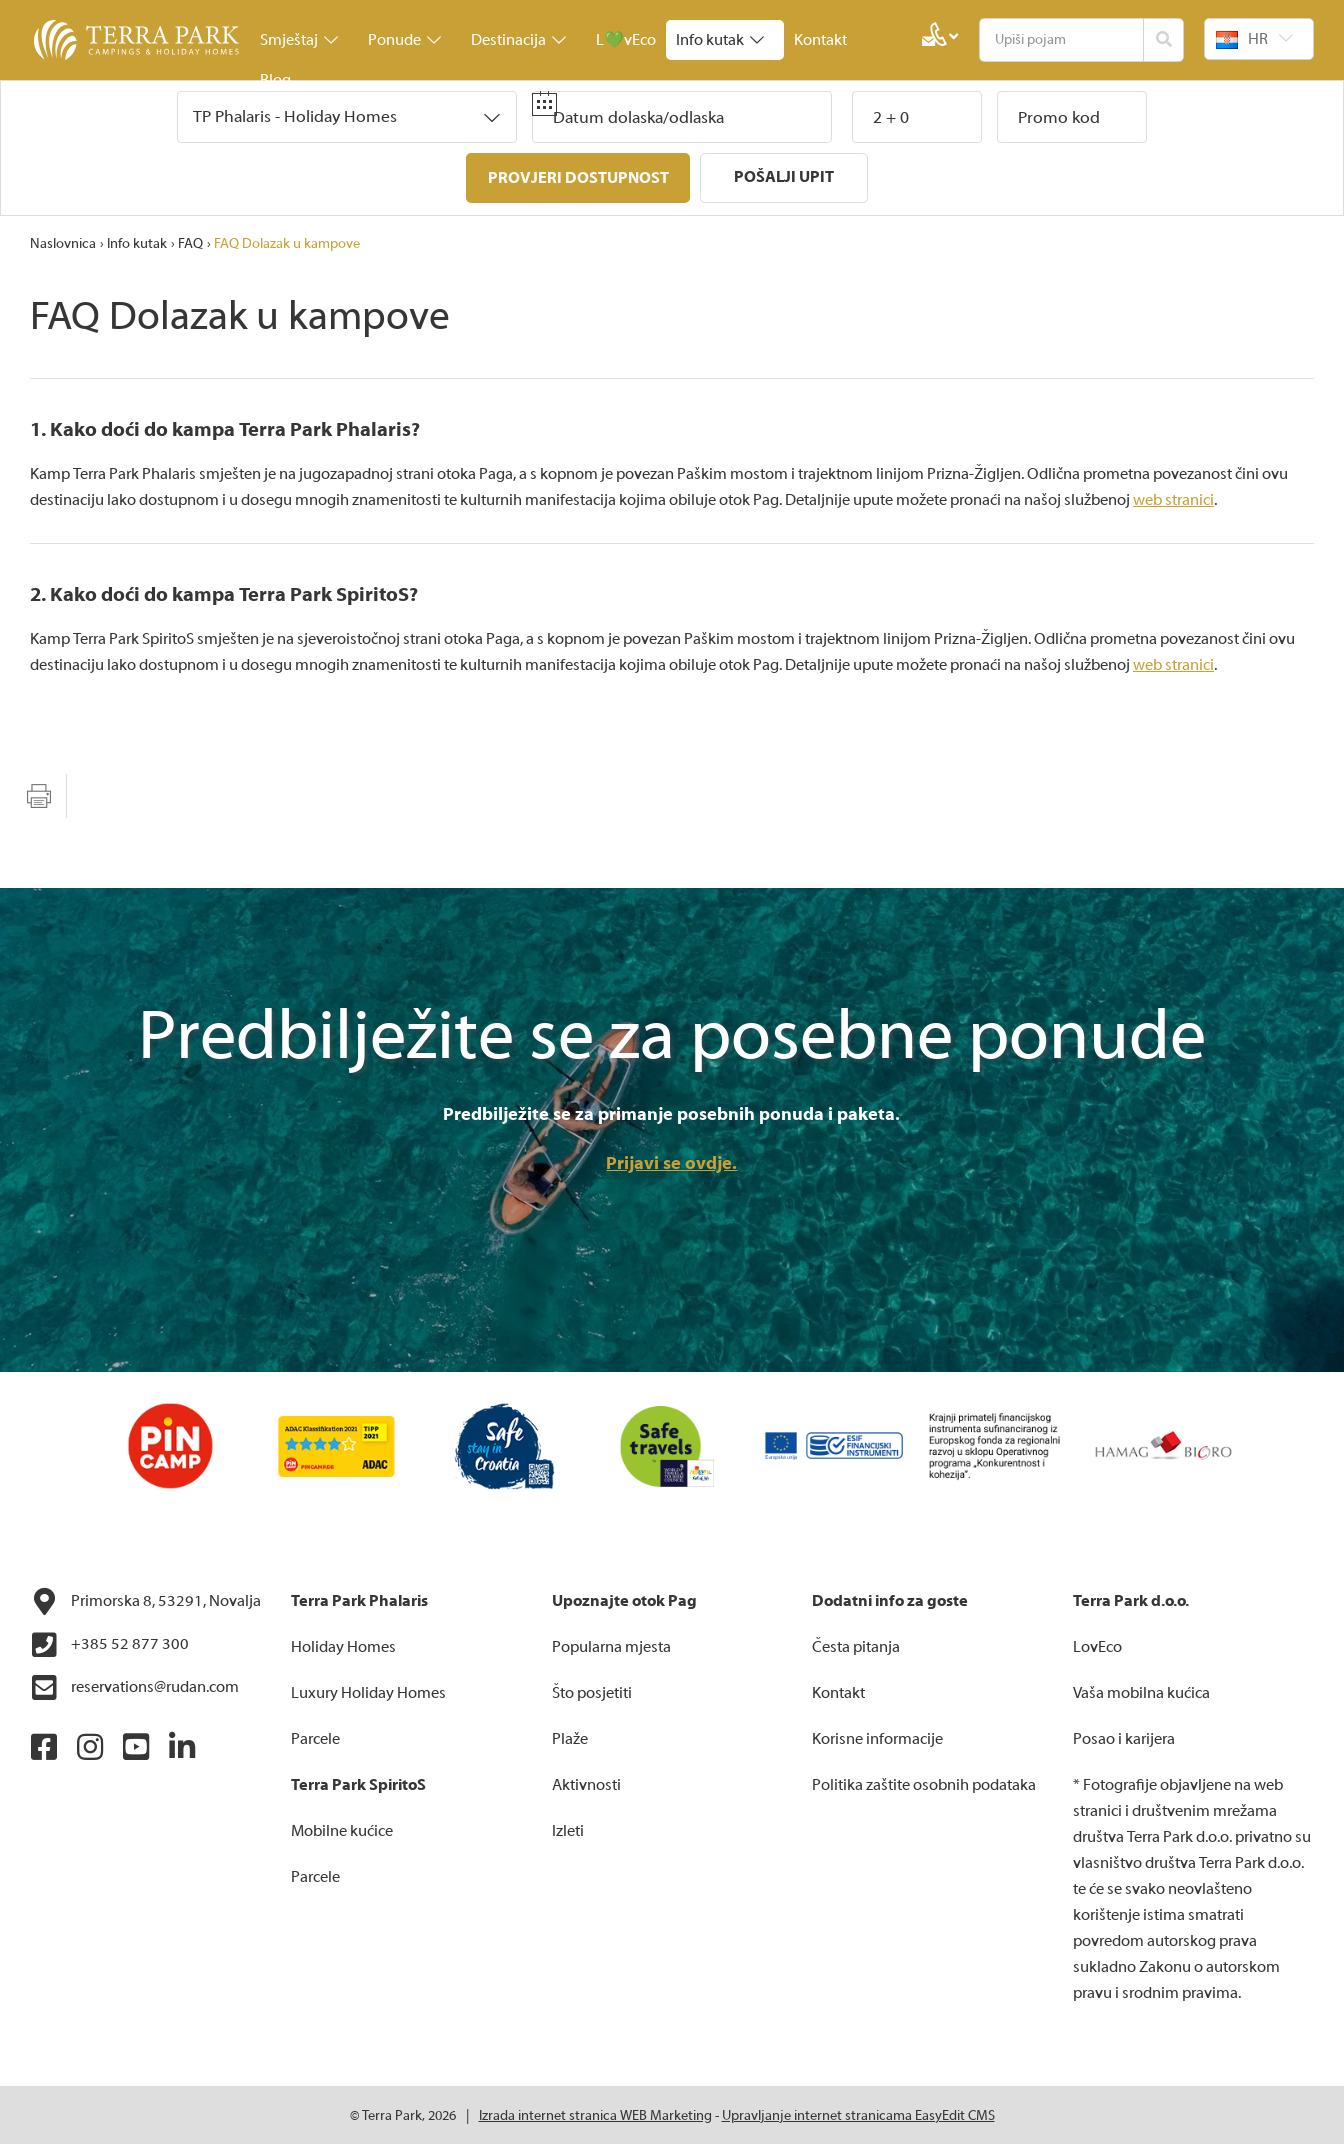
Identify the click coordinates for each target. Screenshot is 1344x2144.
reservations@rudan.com (134, 1686)
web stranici (1173, 498)
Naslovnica (63, 242)
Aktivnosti (586, 1783)
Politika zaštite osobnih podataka (924, 1783)
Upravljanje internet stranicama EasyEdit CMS (858, 2114)
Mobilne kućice (342, 1829)
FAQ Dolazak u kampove (287, 242)
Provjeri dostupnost (577, 178)
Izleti (568, 1829)
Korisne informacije (877, 1737)
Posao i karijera (1124, 1737)
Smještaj (299, 40)
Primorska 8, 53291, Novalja (145, 1600)
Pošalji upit (785, 177)
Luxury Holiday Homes (368, 1691)
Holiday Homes (343, 1645)
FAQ (190, 242)
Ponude (404, 40)
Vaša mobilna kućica (1141, 1691)
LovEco (1097, 1645)
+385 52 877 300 (109, 1643)
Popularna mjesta (611, 1645)
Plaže (570, 1737)
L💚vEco (626, 40)
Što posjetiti (592, 1691)
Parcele (315, 1737)
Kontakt (820, 40)
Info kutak (720, 40)
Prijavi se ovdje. (671, 1161)
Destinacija (518, 40)
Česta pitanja (856, 1645)
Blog (275, 80)
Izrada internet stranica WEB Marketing (595, 2114)
